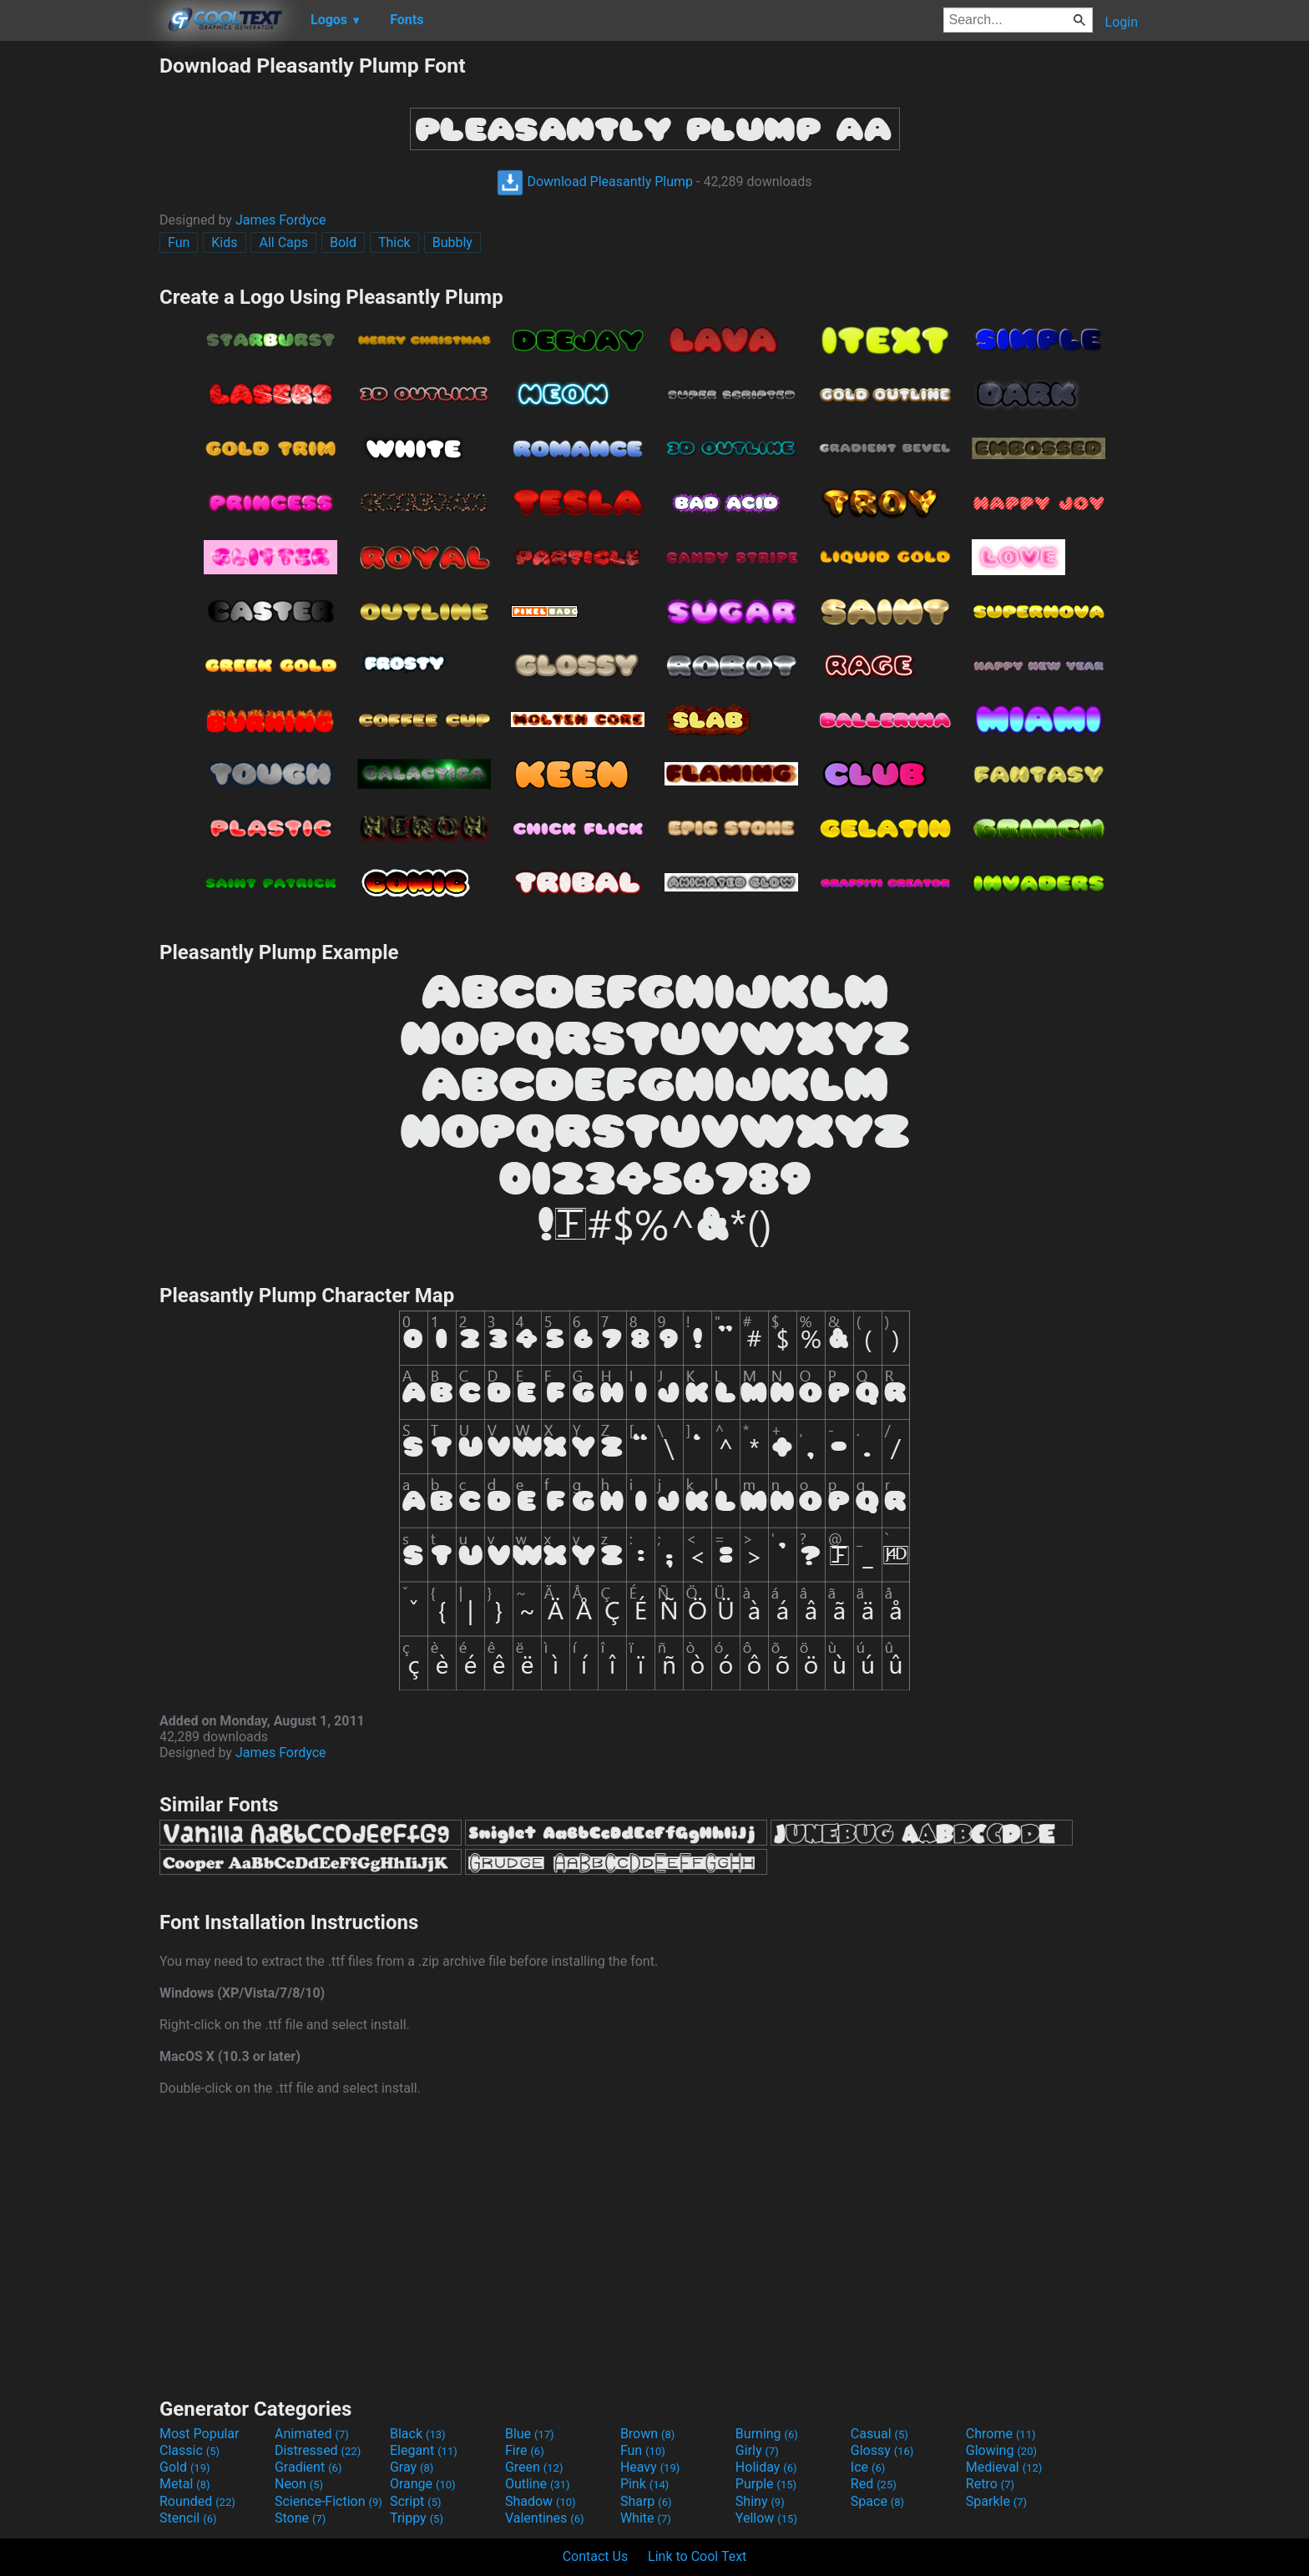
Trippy (416, 2518)
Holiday (766, 2467)
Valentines (544, 2518)
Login (1121, 22)
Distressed (318, 2450)
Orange (423, 2484)
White (645, 2518)
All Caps (283, 242)
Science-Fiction (328, 2501)
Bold (343, 242)
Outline (537, 2484)
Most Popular (199, 2434)
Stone (300, 2518)
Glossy (882, 2450)
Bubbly (452, 242)
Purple (765, 2484)
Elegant (423, 2450)
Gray (411, 2467)
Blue (529, 2434)
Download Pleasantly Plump (595, 181)
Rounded (197, 2501)
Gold (184, 2467)
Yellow (766, 2518)
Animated (312, 2434)
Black (418, 2434)
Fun (179, 242)
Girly (757, 2450)
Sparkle (996, 2501)
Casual (879, 2434)
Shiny (760, 2501)
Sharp (646, 2501)
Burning (766, 2434)
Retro (990, 2484)
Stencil (187, 2518)
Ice (868, 2467)
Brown (647, 2434)
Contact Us (596, 2556)
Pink (645, 2484)
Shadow (540, 2501)
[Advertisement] (79, 303)
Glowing (1001, 2450)
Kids (224, 242)
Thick (394, 242)
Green (534, 2467)
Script (416, 2501)
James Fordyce (280, 220)
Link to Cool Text (697, 2556)
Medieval (1004, 2467)
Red (874, 2484)
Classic (189, 2450)
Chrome (1001, 2434)
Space (877, 2501)
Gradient (308, 2467)
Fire (524, 2450)
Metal (184, 2484)
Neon (299, 2484)
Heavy (650, 2467)
